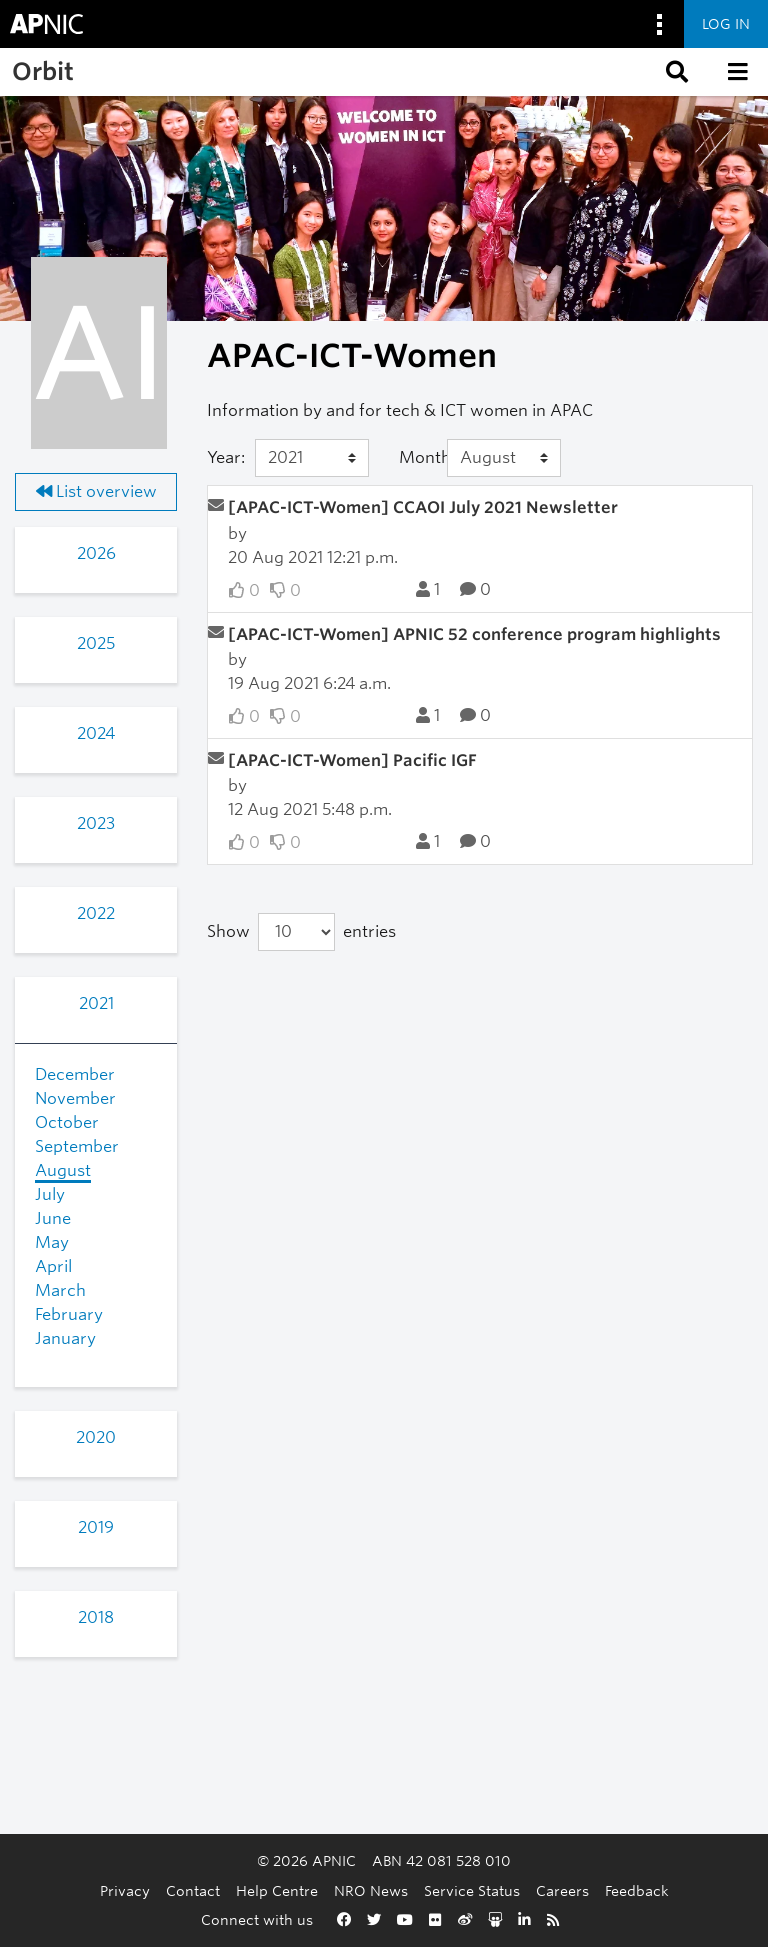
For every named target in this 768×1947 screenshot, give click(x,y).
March (60, 1290)
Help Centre (277, 1890)
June (53, 1218)
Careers (562, 1890)
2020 (96, 1437)
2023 (96, 823)
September (77, 1146)
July (50, 1194)
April (53, 1266)
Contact (193, 1890)
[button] (675, 72)
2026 (96, 553)
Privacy (125, 1890)
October (67, 1122)
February (69, 1314)
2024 (96, 733)
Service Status (472, 1890)
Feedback (637, 1890)
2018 (96, 1617)
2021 (96, 1003)
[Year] (312, 458)
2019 (96, 1527)
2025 (96, 643)
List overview (96, 491)
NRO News (371, 1890)
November (75, 1098)
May (52, 1242)
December (75, 1074)
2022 (96, 913)
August (63, 1170)
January (65, 1338)
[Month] (504, 458)
